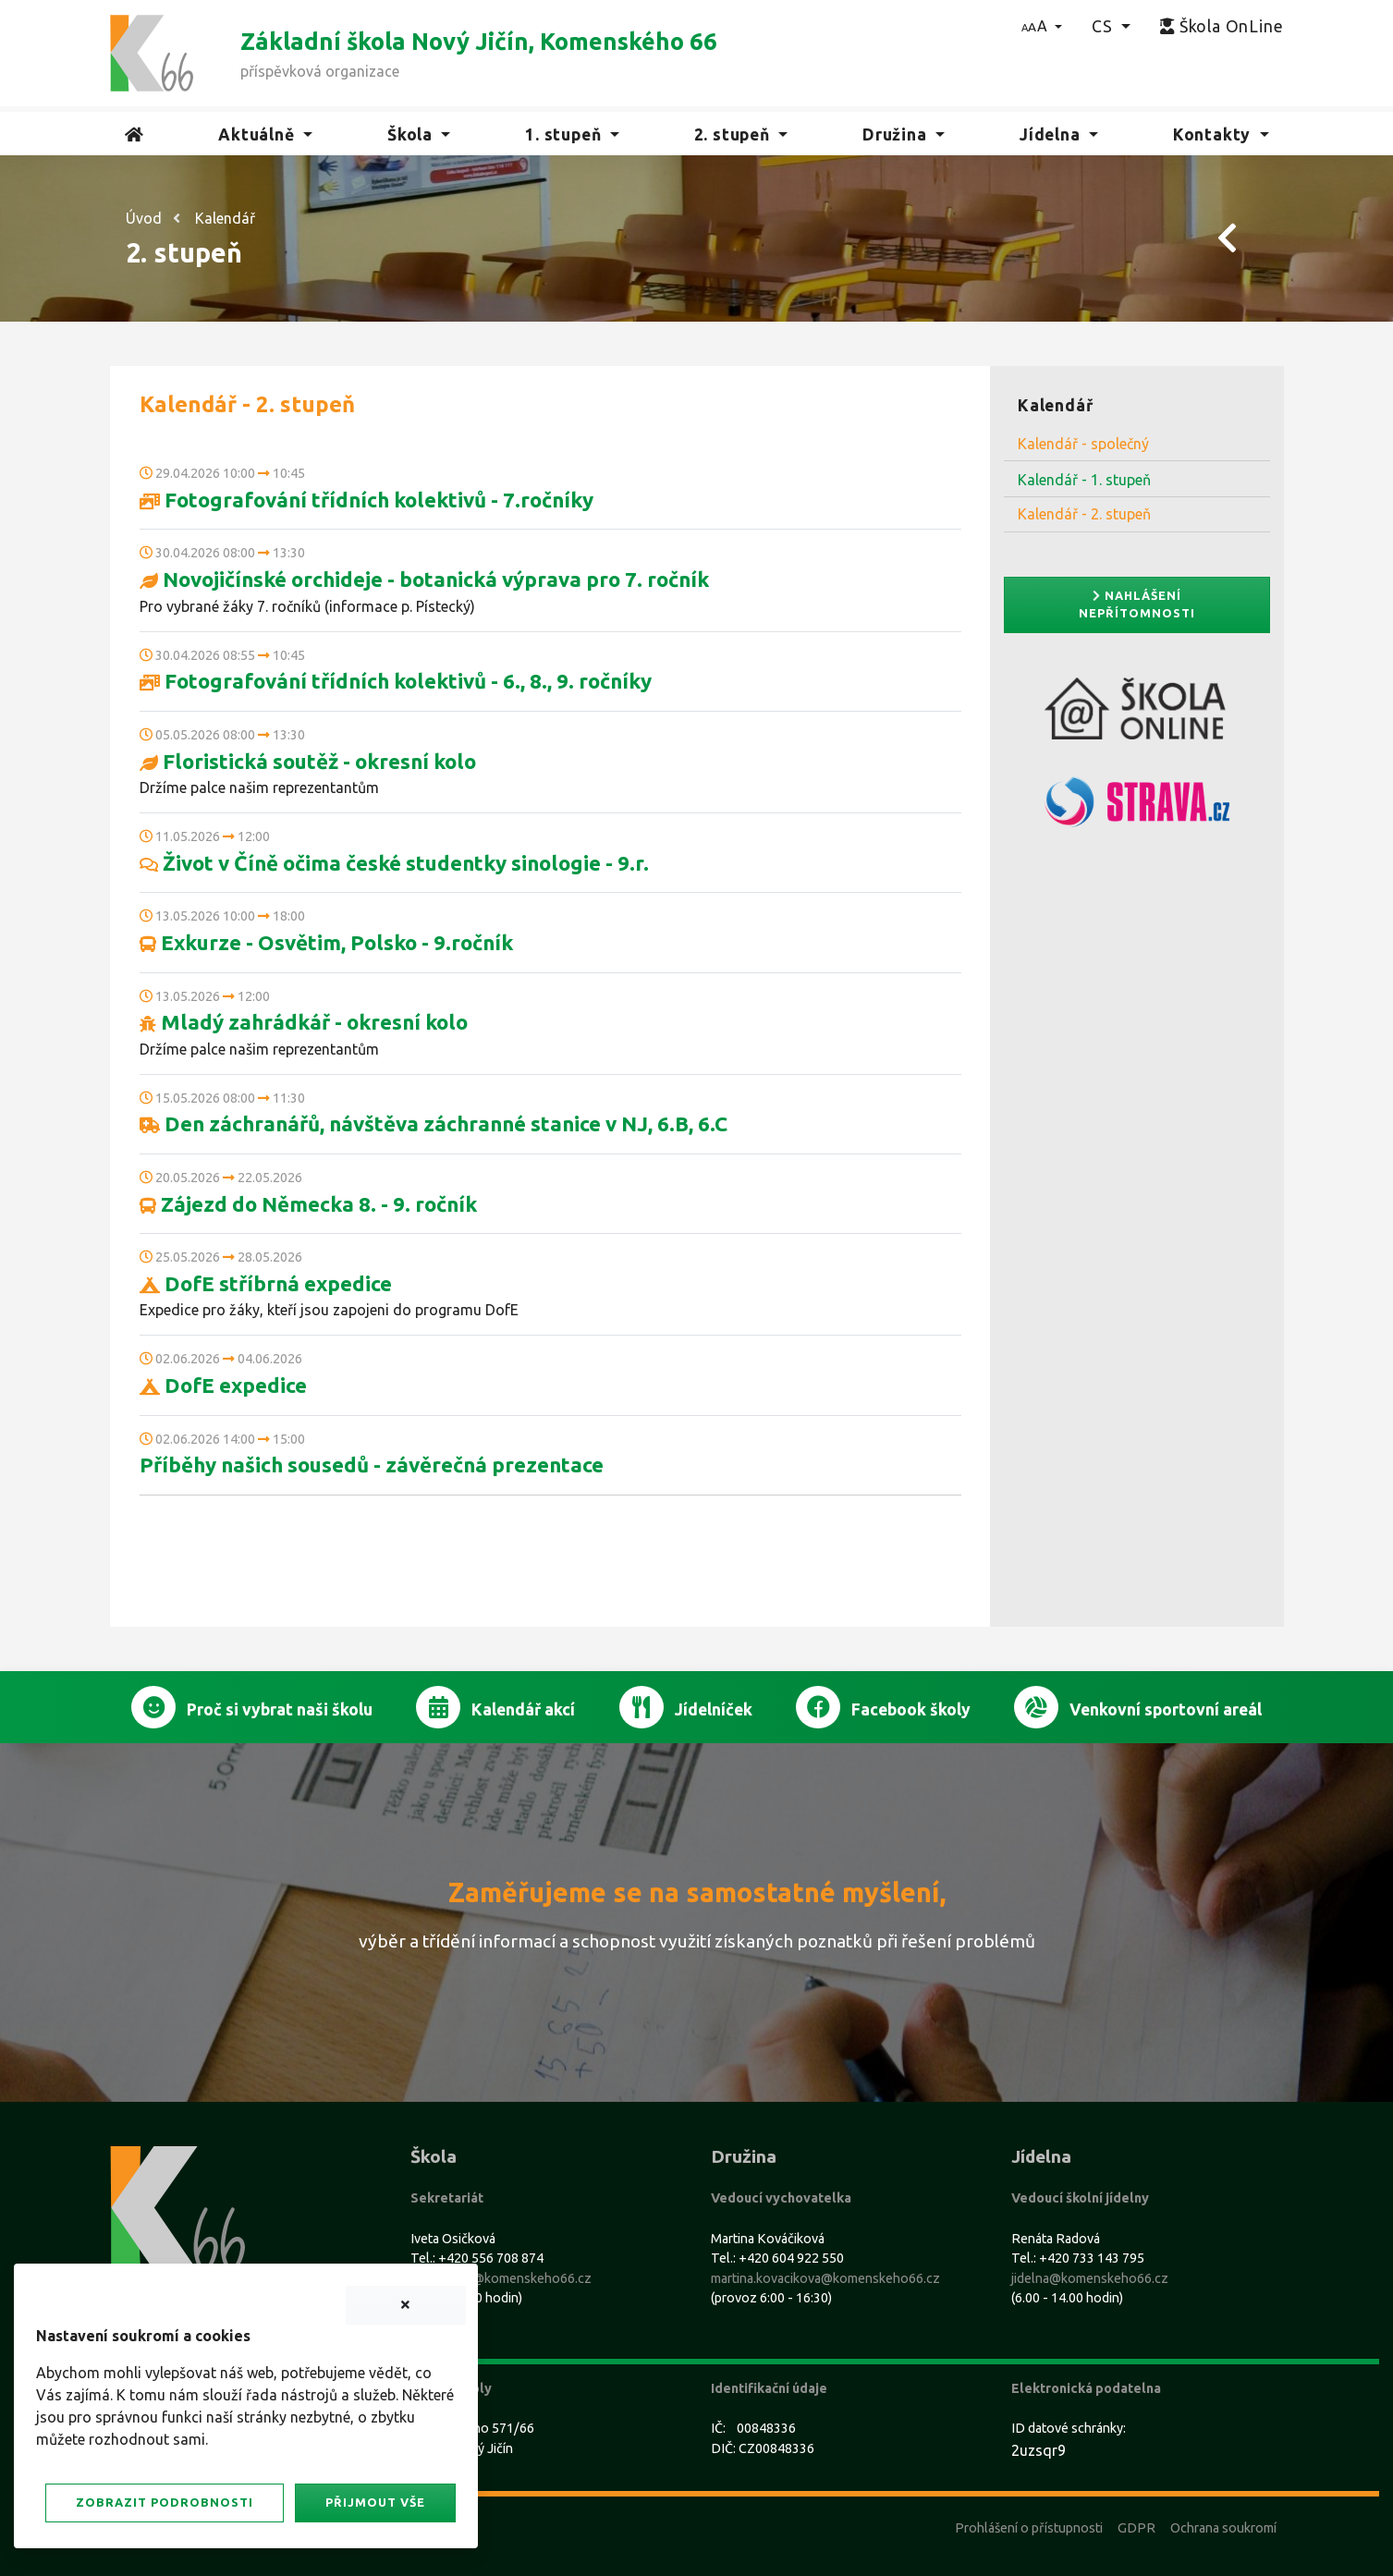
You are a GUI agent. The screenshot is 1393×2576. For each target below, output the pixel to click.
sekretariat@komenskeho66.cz (501, 2278)
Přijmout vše (375, 2502)
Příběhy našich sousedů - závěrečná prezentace (372, 1464)
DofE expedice (223, 1385)
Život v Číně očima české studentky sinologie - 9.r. (394, 862)
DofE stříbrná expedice (266, 1283)
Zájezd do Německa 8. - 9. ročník (308, 1203)
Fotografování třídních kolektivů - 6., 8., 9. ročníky (396, 680)
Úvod (144, 218)
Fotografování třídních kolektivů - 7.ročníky (366, 499)
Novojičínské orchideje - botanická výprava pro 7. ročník (424, 579)
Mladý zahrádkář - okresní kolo (304, 1021)
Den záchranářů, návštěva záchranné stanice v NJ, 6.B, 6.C (433, 1123)
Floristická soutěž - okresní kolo (308, 761)
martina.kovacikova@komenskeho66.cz (825, 2278)
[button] (1042, 26)
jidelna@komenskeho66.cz (1089, 2278)
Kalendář (225, 218)
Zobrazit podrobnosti (164, 2502)
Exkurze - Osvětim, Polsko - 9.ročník (326, 942)
